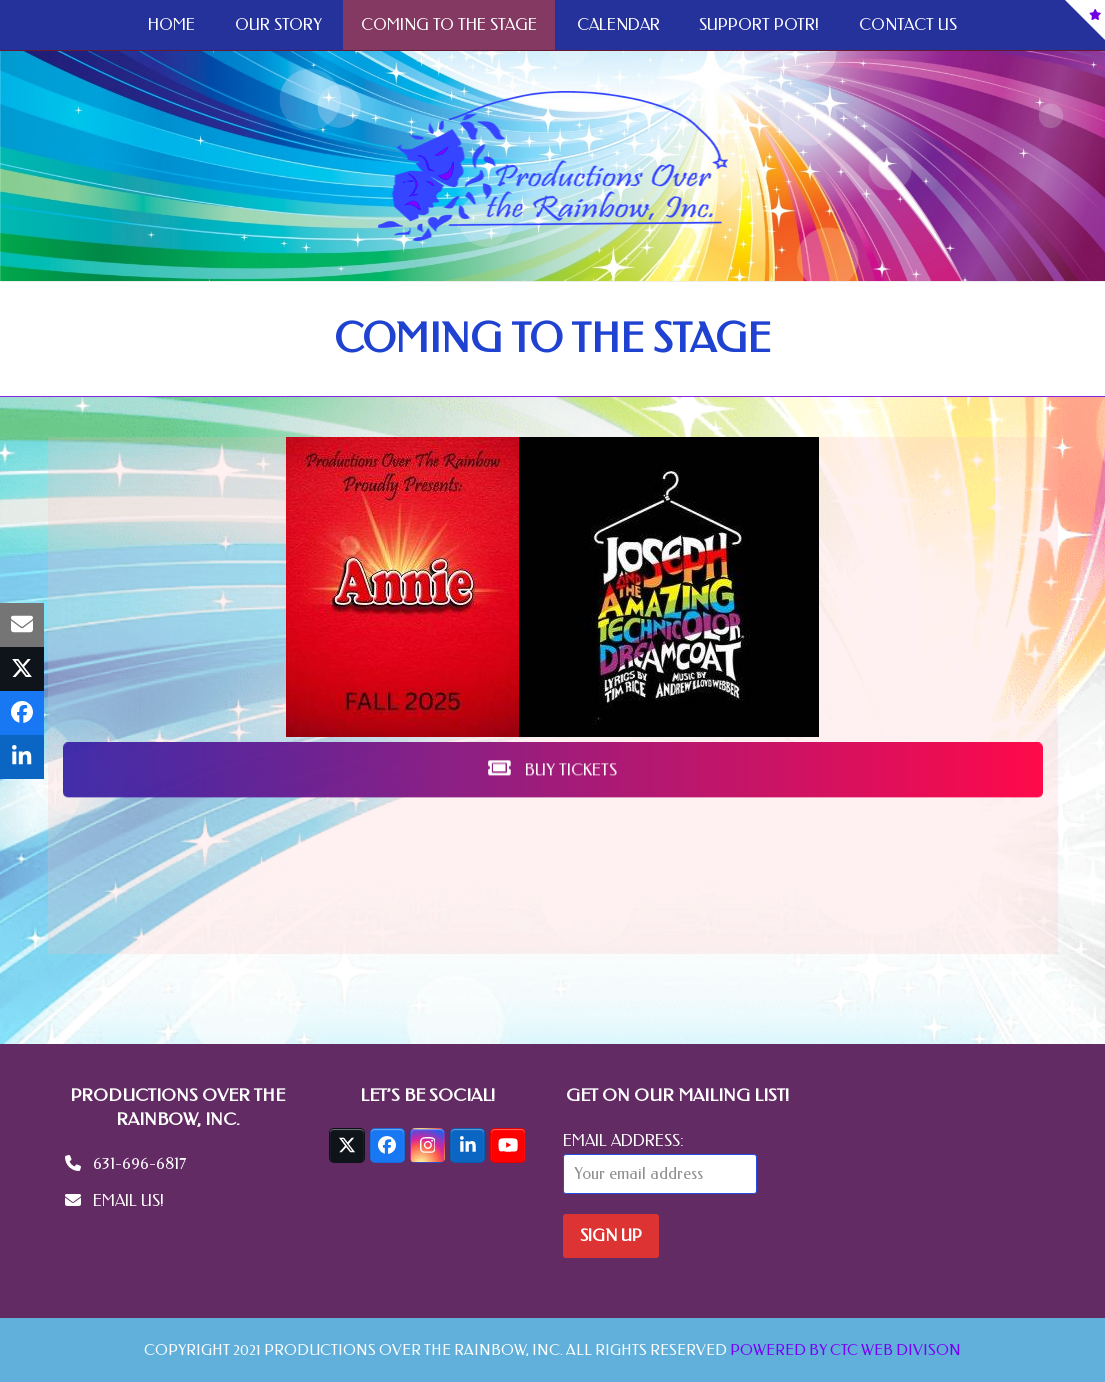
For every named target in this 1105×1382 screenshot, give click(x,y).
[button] (22, 625)
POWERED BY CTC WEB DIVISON (845, 1350)
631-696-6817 (139, 1163)
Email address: (623, 1140)
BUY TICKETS (552, 106)
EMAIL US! (128, 1200)
